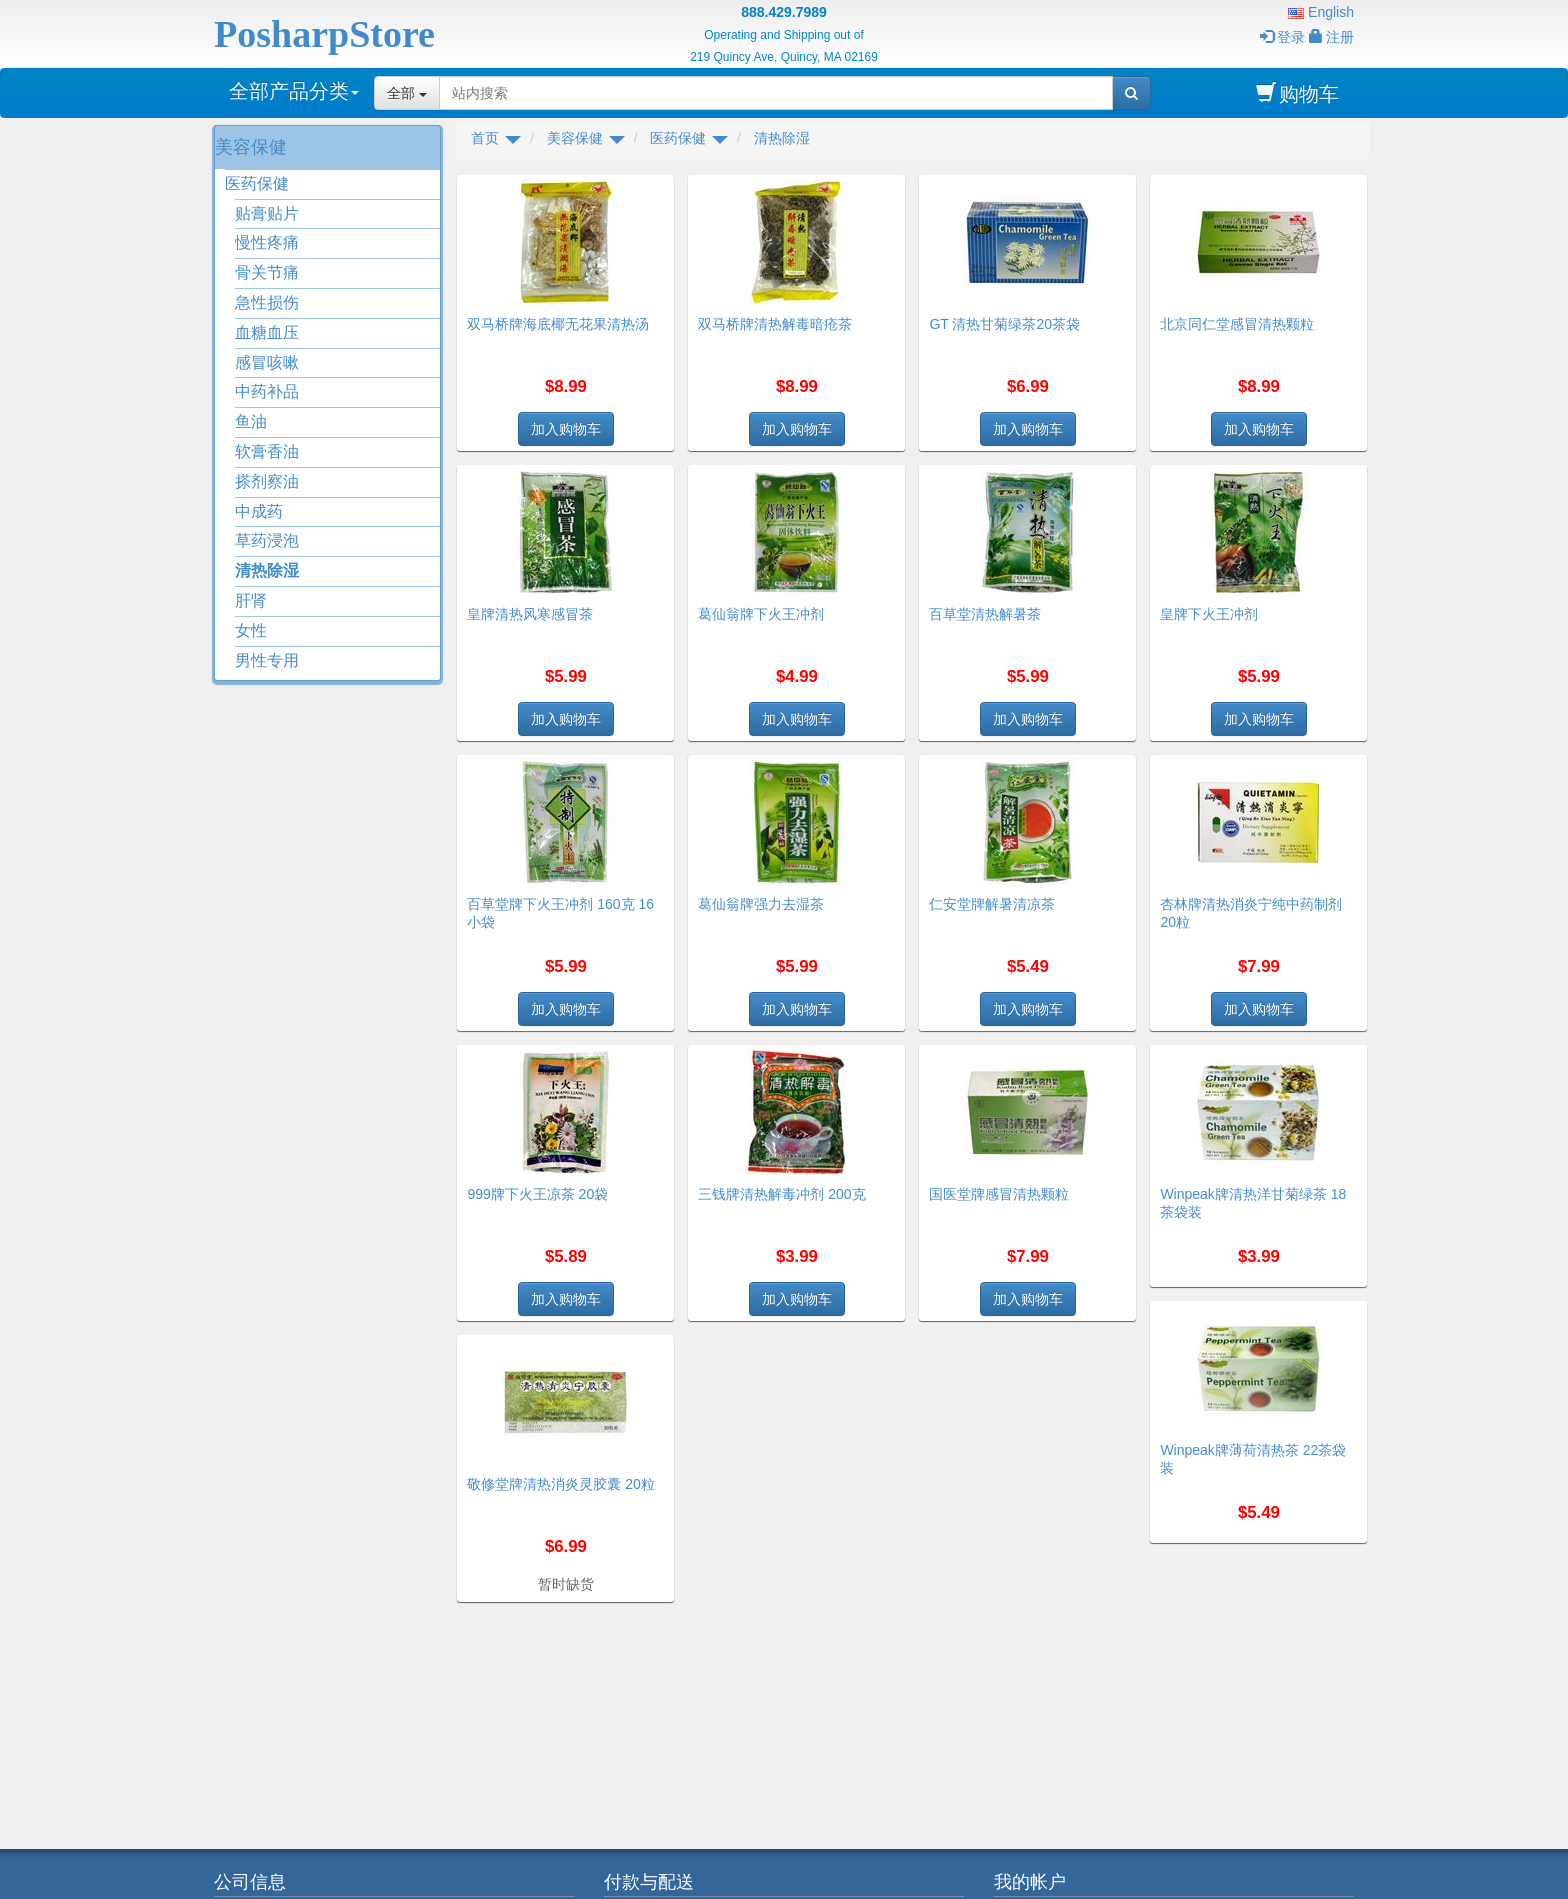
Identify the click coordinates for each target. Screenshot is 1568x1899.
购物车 (1297, 93)
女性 (251, 630)
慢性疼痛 (267, 242)
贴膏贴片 (267, 213)
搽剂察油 (267, 481)
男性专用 (267, 660)
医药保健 (257, 183)
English (1321, 12)
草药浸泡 (267, 540)
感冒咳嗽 (267, 362)
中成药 (259, 511)
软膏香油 (267, 451)
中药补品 (267, 391)
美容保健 (251, 147)
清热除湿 (267, 570)
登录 (1282, 37)
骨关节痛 (267, 272)
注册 (1331, 37)
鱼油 (251, 421)
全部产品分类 (294, 91)
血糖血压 (267, 332)
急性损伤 (267, 302)
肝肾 (251, 600)
